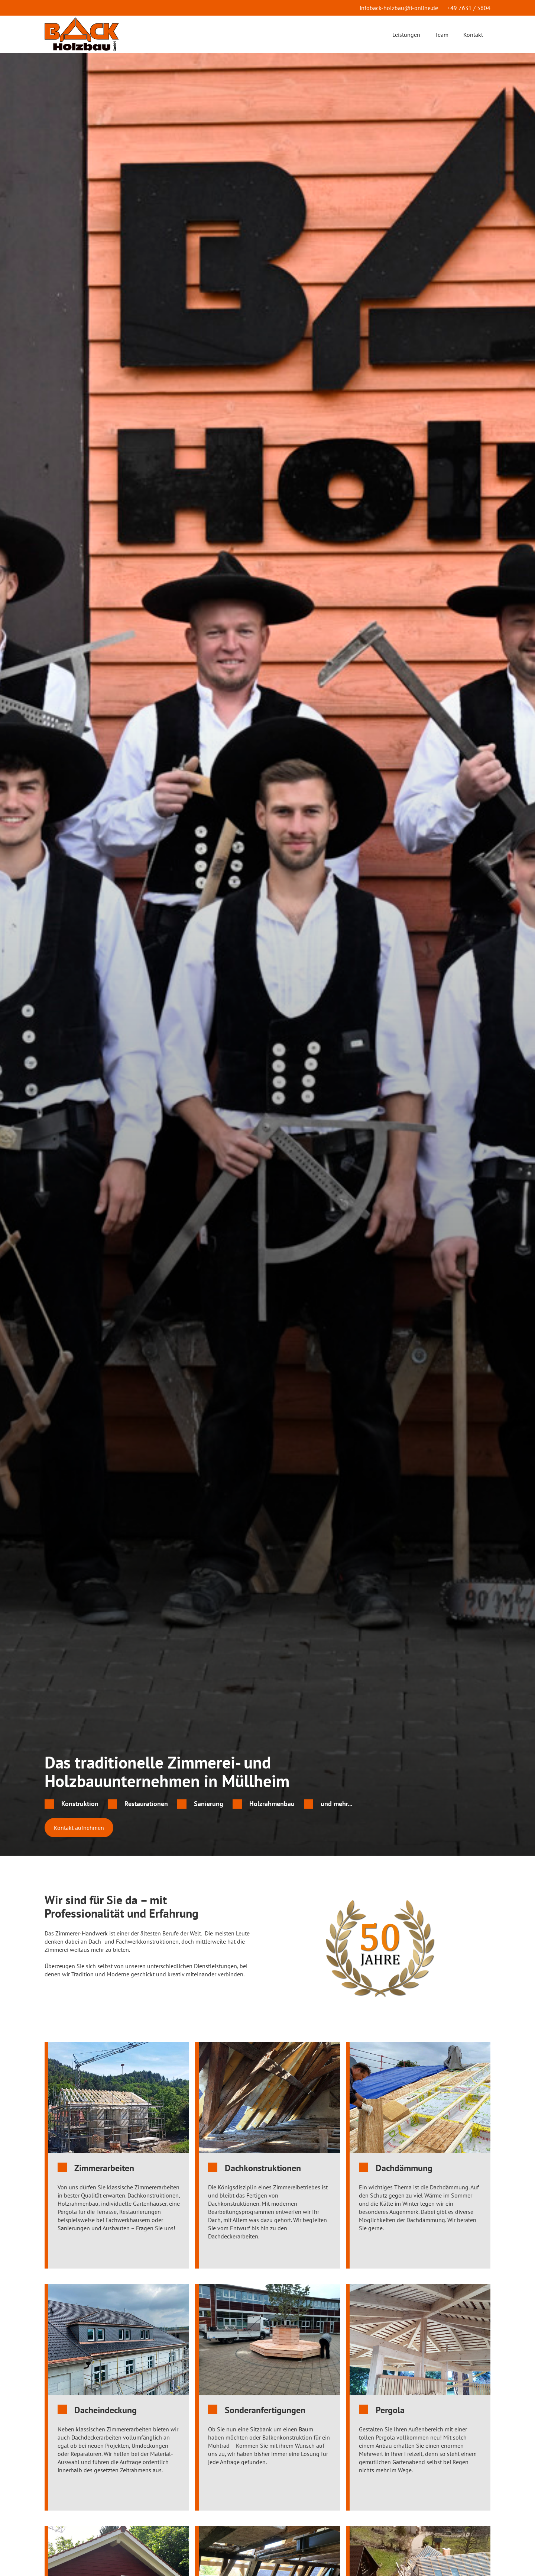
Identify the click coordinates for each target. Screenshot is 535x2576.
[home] (82, 34)
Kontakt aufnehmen (79, 1827)
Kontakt (473, 34)
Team (441, 34)
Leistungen (406, 34)
